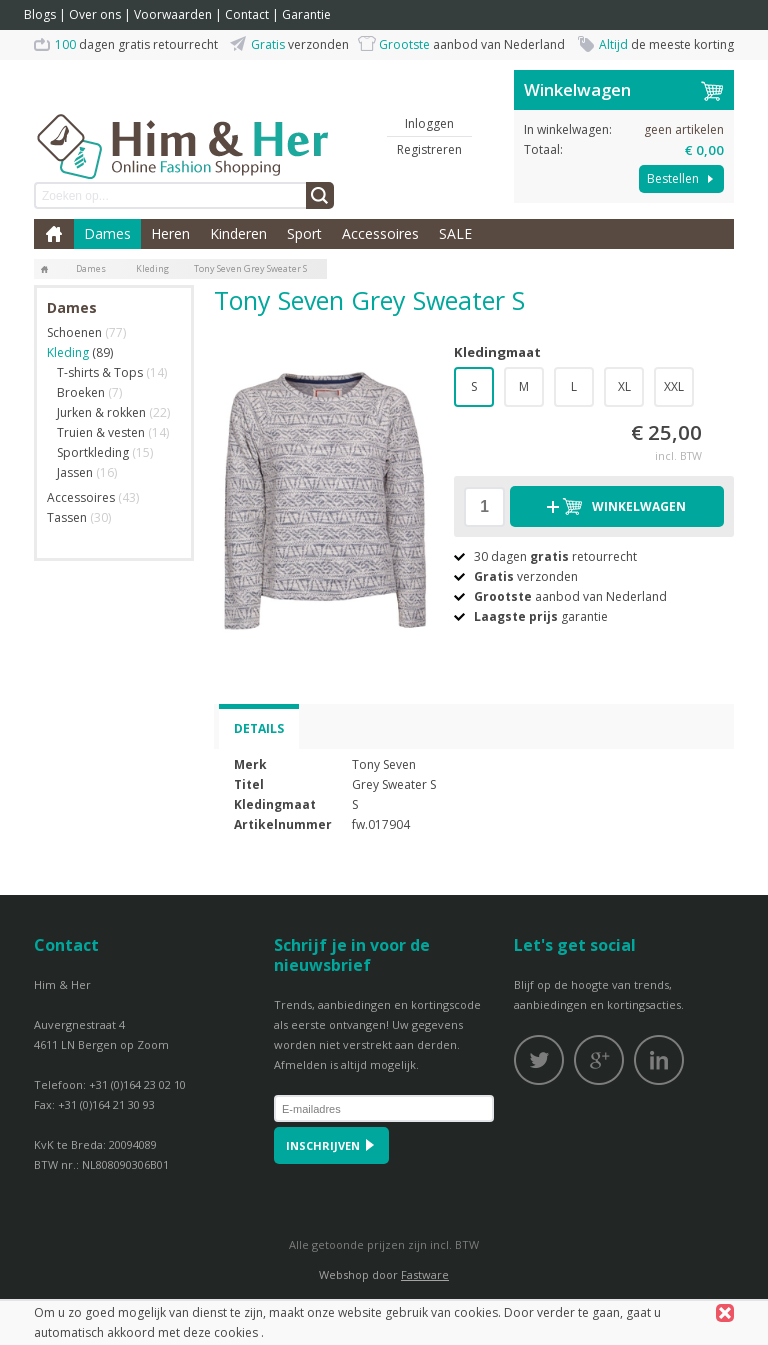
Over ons (95, 14)
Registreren (429, 149)
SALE (455, 233)
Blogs (40, 14)
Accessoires (380, 233)
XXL (674, 386)
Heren (170, 233)
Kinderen (238, 233)
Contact (247, 14)
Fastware (425, 1274)
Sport (304, 233)
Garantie (306, 14)
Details (259, 728)
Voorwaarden (173, 14)
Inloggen (429, 123)
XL (624, 386)
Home (54, 234)
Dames (107, 233)
